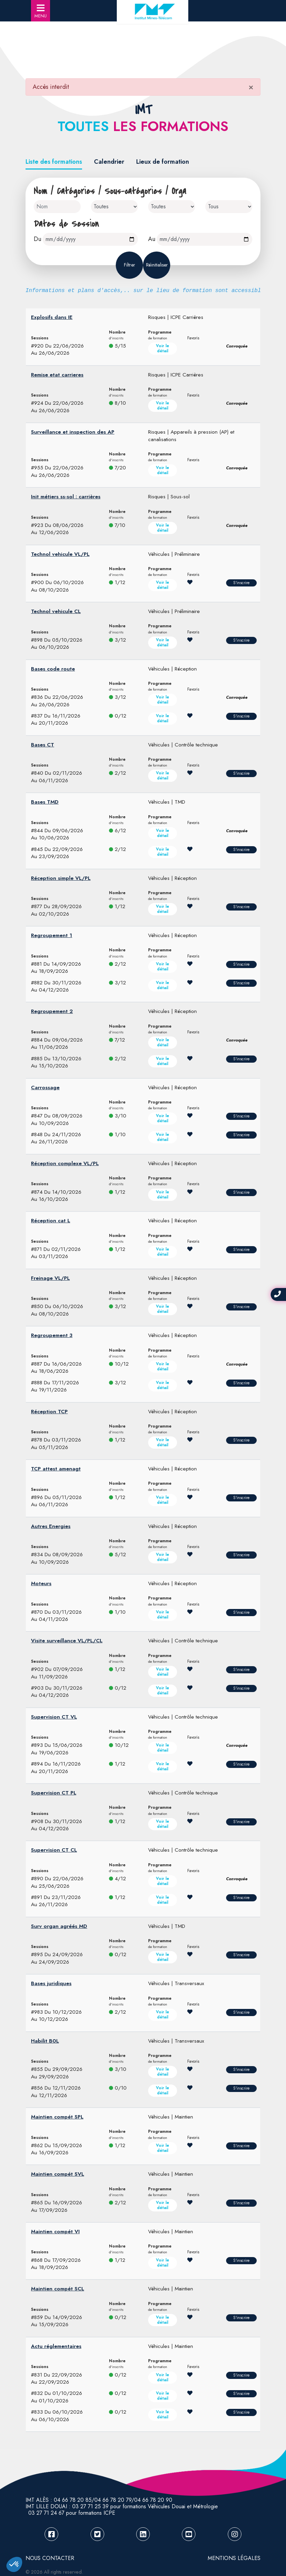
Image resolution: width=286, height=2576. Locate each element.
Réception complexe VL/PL (65, 1163)
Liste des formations (54, 161)
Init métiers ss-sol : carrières (65, 496)
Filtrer (129, 264)
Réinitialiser (157, 264)
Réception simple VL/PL (61, 878)
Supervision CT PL (53, 1793)
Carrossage (45, 1087)
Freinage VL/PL (50, 1278)
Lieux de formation (162, 161)
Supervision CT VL (54, 1717)
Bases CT (42, 744)
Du (37, 239)
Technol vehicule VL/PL (60, 554)
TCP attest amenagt (56, 1468)
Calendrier (109, 161)
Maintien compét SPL (57, 2117)
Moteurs (41, 1583)
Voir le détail (162, 348)
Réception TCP (49, 1411)
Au (151, 239)
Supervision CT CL (54, 1850)
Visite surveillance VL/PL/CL (66, 1640)
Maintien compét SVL (57, 2174)
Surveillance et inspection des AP (72, 432)
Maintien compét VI (55, 2231)
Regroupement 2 (52, 1011)
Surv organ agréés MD (59, 1926)
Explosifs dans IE (52, 317)
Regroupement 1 (51, 935)
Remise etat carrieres (57, 375)
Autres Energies (50, 1526)
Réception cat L (50, 1220)
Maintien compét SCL (57, 2288)
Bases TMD (45, 802)
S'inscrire (241, 583)
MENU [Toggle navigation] (40, 11)
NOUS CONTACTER (50, 2558)
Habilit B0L (45, 2041)
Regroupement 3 (52, 1335)
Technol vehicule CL (56, 611)
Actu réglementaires (56, 2346)
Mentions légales (234, 2558)
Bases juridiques (51, 1983)
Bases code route (53, 669)
